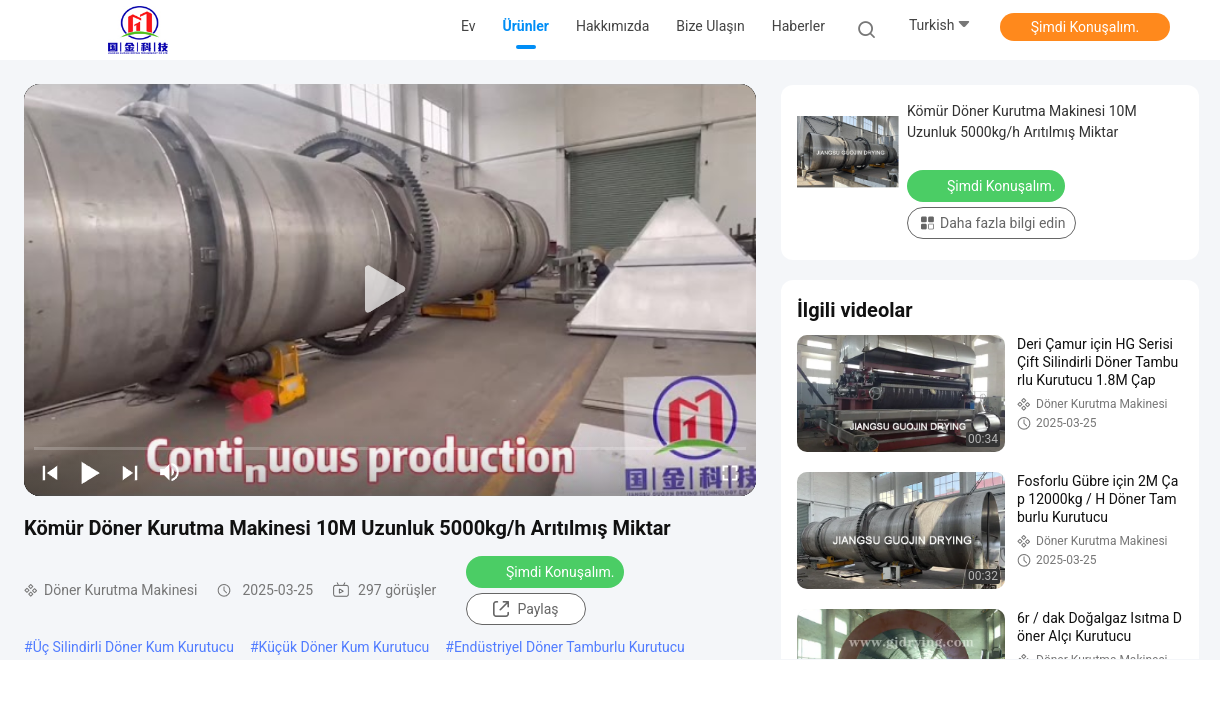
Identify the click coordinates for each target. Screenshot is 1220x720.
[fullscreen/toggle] (730, 472)
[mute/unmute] (170, 472)
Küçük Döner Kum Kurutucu (344, 647)
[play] (390, 290)
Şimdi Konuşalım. (1085, 27)
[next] (130, 472)
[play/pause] (90, 472)
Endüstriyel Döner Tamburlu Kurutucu (569, 647)
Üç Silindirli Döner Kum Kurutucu (133, 647)
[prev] (50, 472)
